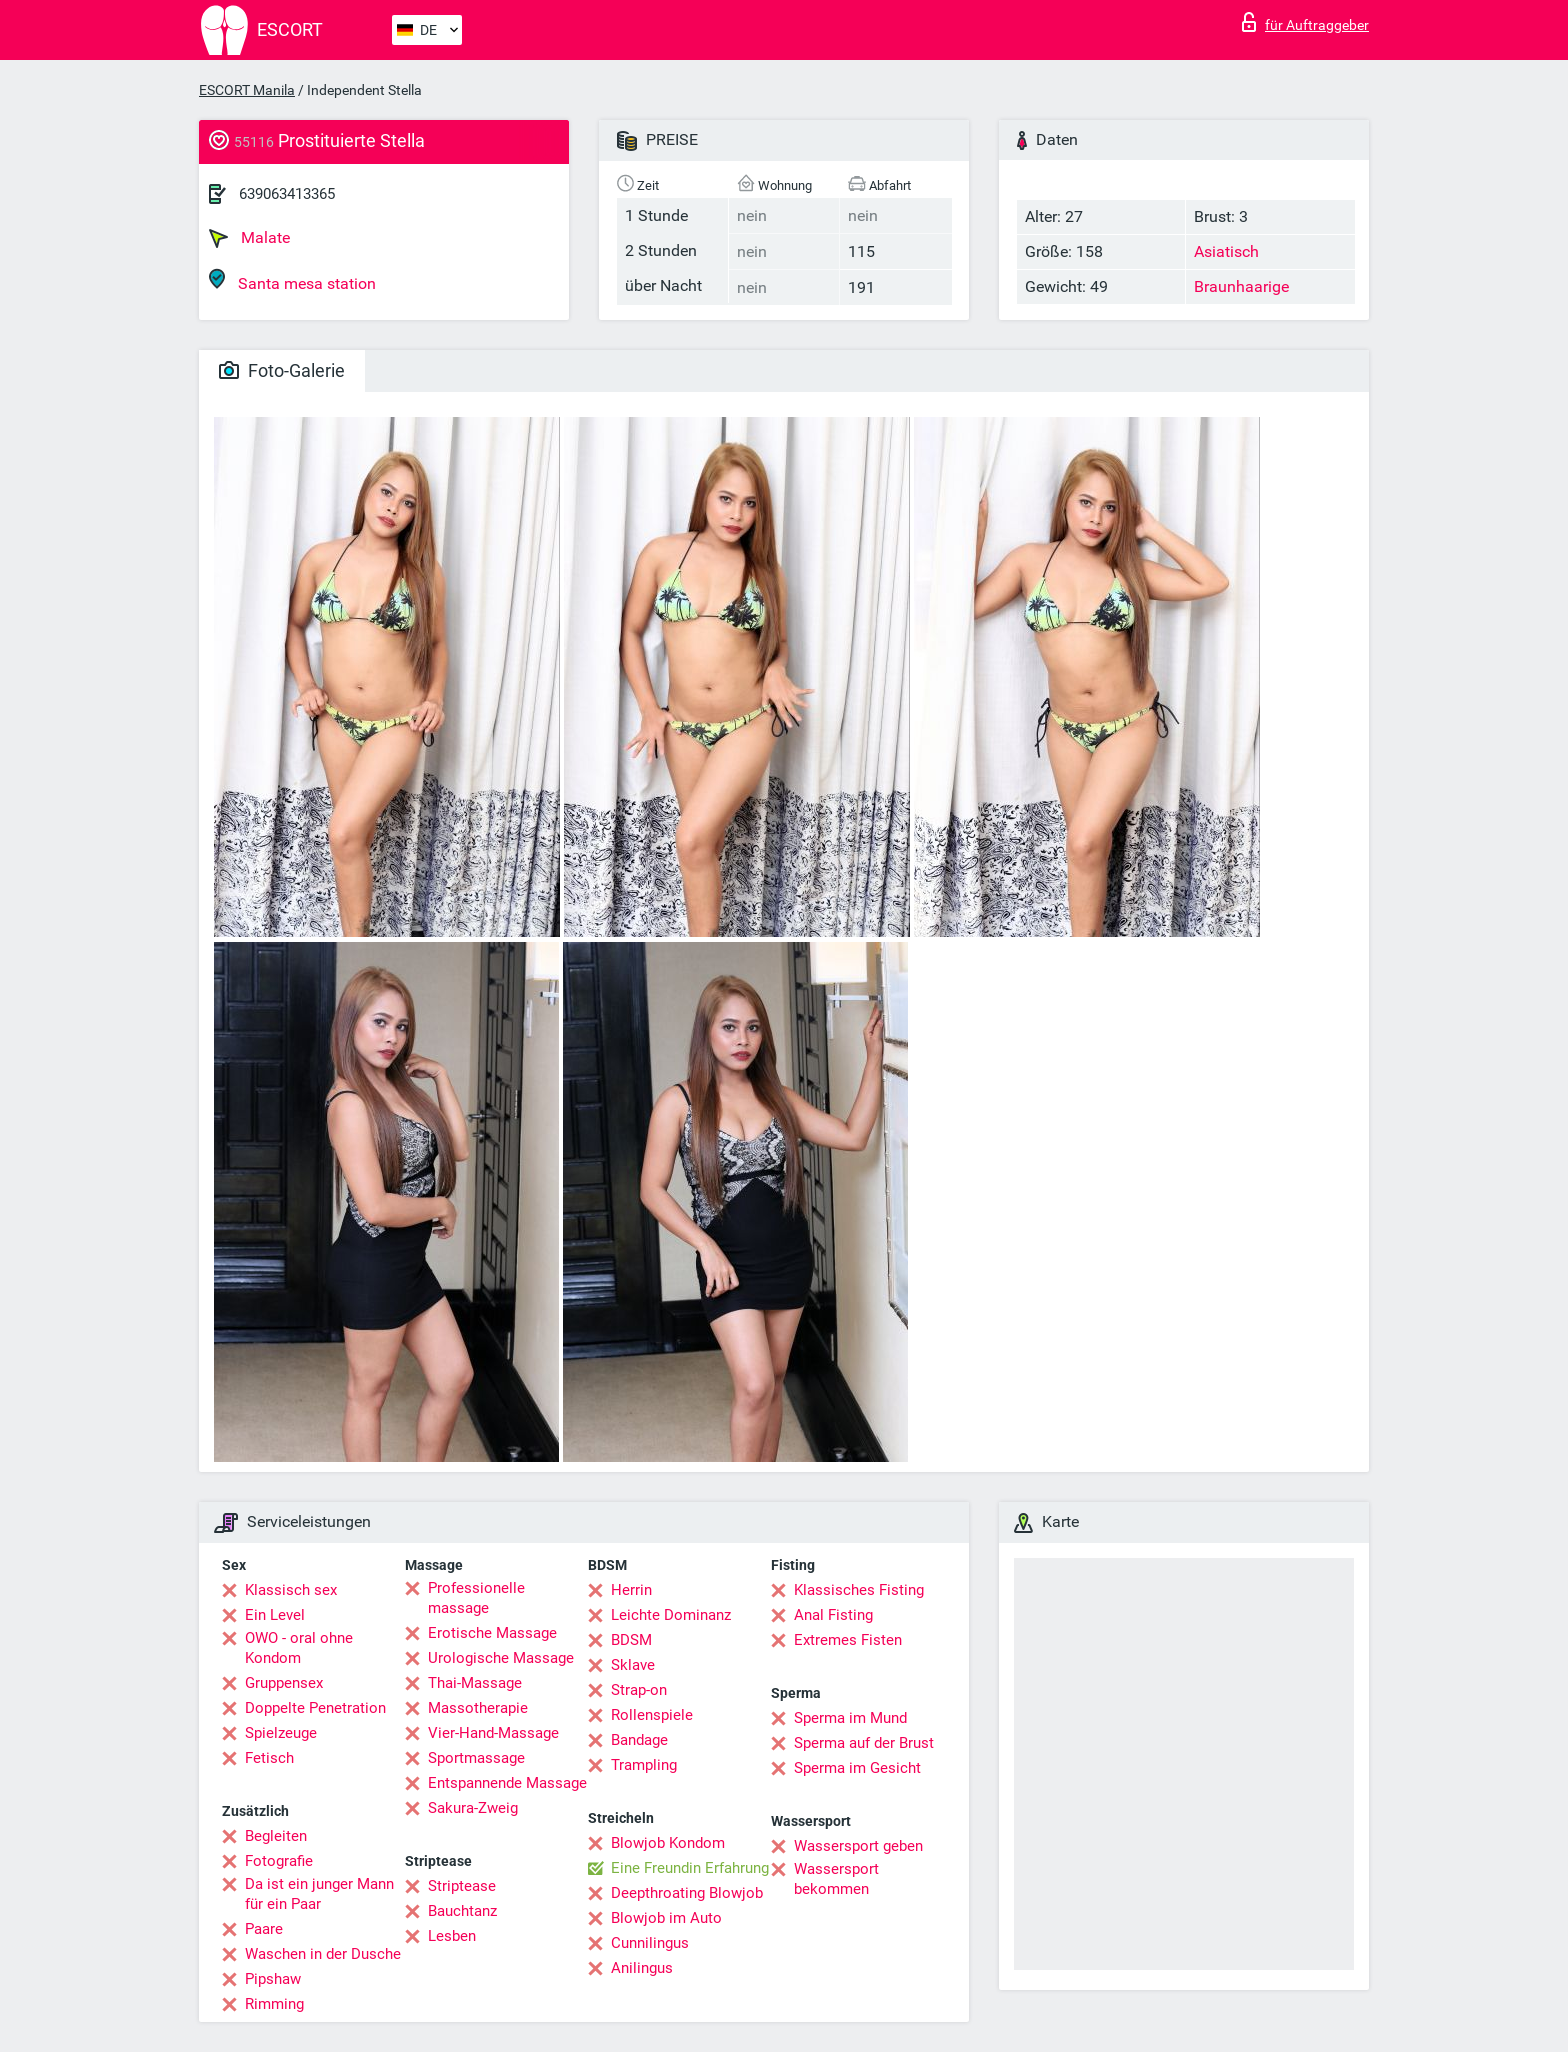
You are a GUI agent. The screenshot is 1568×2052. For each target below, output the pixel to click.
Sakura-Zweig (473, 1808)
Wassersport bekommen (836, 1879)
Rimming (274, 2004)
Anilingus (642, 1968)
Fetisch (269, 1758)
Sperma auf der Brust (864, 1743)
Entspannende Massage (507, 1783)
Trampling (644, 1765)
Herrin (631, 1590)
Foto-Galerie (282, 370)
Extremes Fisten (848, 1640)
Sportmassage (476, 1758)
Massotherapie (478, 1708)
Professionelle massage (476, 1598)
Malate (249, 238)
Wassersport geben (858, 1846)
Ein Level (275, 1615)
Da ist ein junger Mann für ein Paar (319, 1894)
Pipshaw (273, 1979)
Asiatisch (1226, 251)
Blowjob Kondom (668, 1843)
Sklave (633, 1665)
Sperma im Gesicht (857, 1768)
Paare (264, 1929)
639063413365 (287, 194)
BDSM (631, 1640)
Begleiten (276, 1836)
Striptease (462, 1886)
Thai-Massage (475, 1683)
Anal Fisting (833, 1615)
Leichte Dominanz (671, 1615)
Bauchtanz (462, 1911)
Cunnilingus (650, 1943)
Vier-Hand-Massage (493, 1733)
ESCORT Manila (247, 90)
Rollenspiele (652, 1715)
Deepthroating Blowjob (687, 1893)
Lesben (452, 1936)
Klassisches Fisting (859, 1590)
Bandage (639, 1740)
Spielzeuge (281, 1733)
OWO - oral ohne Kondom (299, 1648)
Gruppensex (284, 1683)
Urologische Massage (501, 1658)
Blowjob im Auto (666, 1918)
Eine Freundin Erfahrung (690, 1868)
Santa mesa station (292, 280)
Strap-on (639, 1690)
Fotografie (279, 1861)
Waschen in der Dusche (323, 1954)
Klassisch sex (291, 1590)
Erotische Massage (492, 1633)
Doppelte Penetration (315, 1708)
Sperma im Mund (850, 1718)
